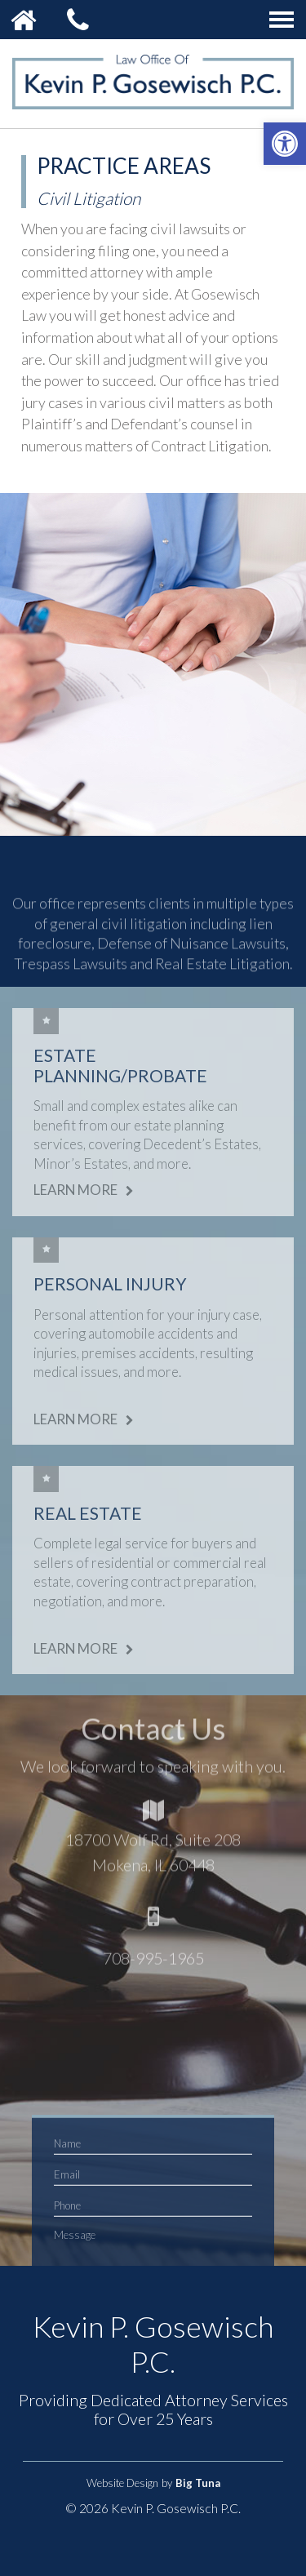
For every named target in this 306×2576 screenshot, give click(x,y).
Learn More (86, 1189)
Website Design (122, 2482)
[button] (285, 143)
